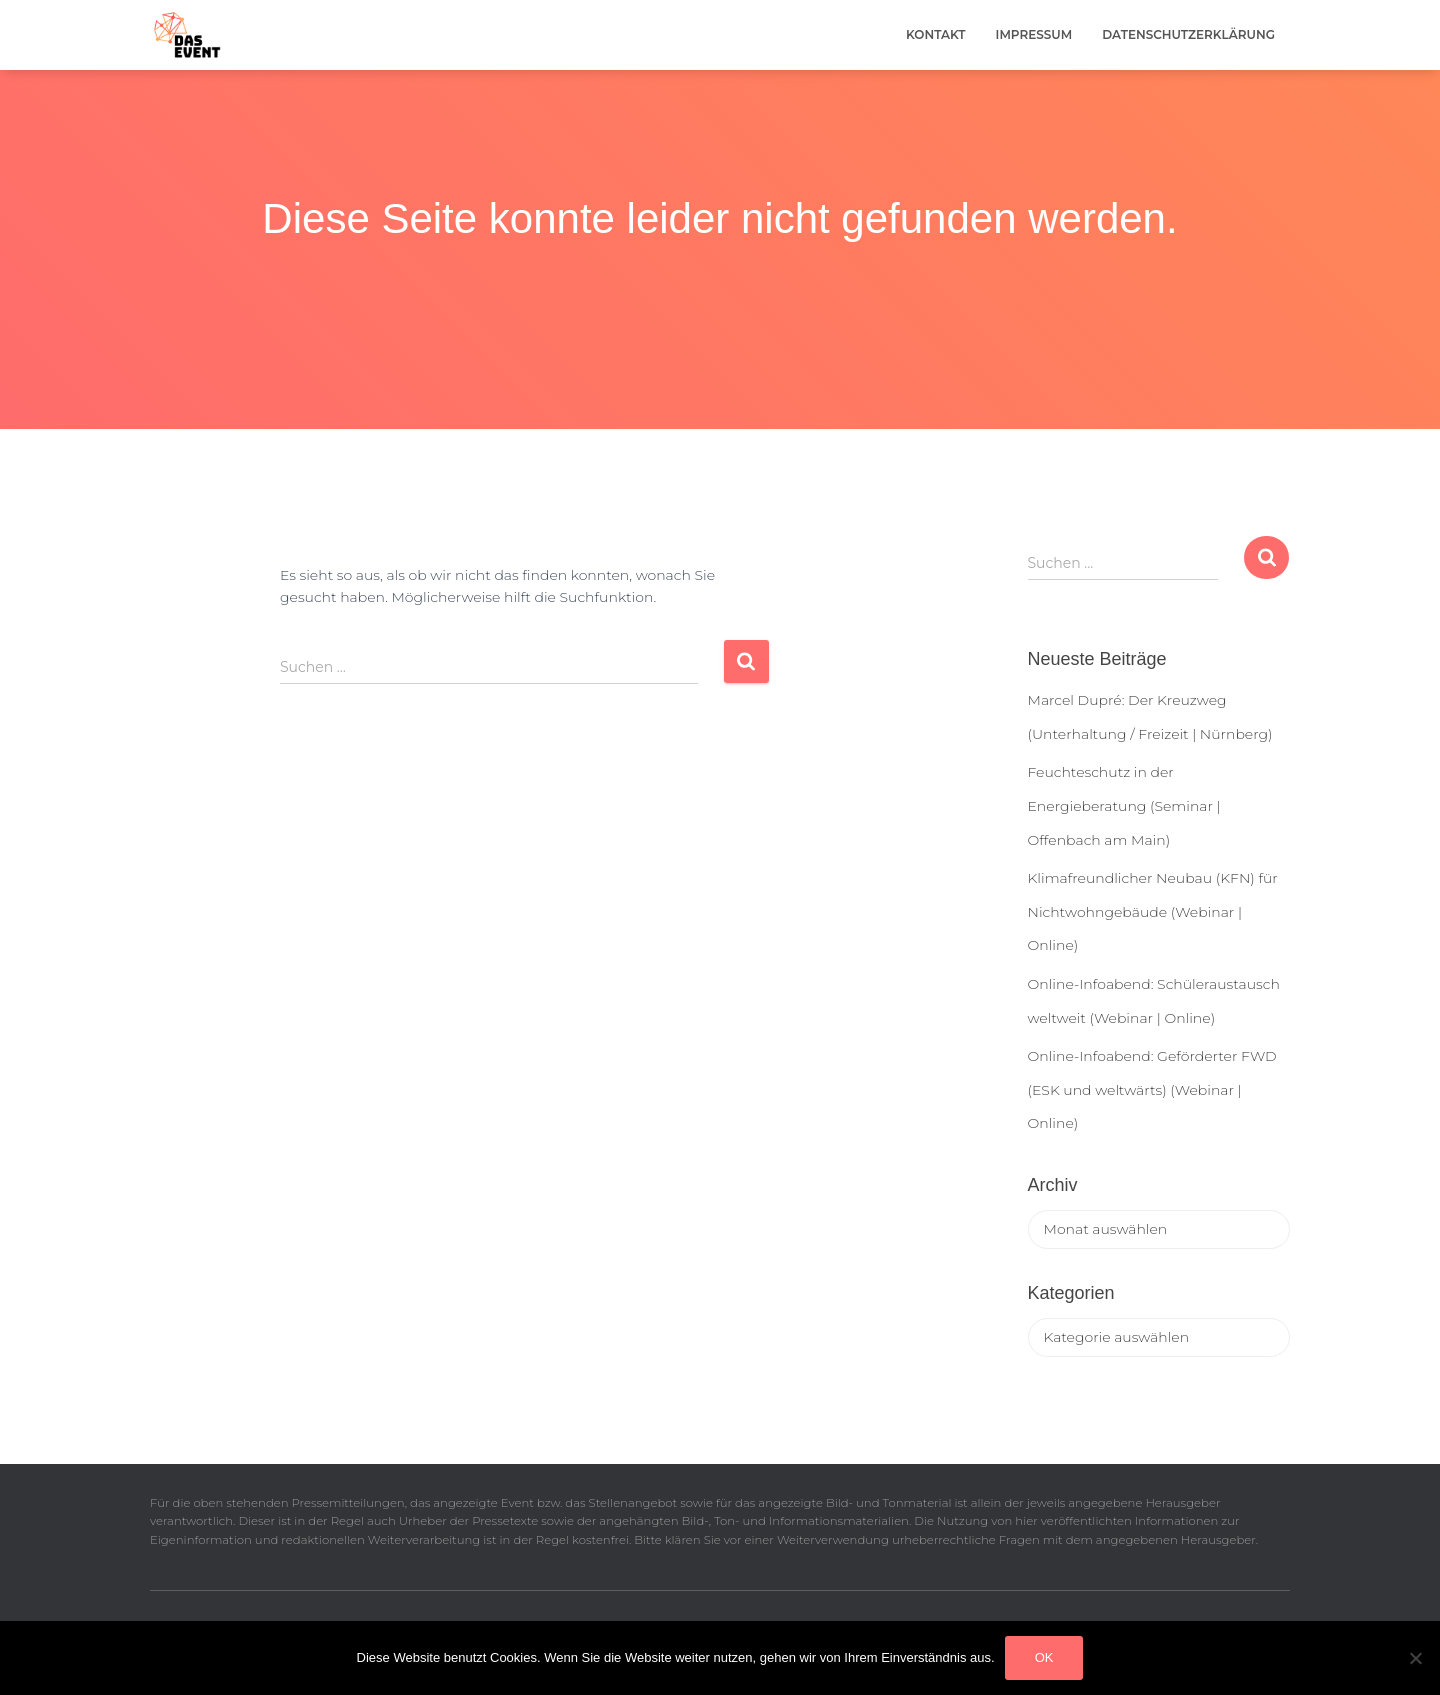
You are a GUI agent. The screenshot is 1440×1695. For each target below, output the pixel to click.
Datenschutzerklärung (1188, 34)
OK (1044, 1657)
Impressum (1034, 34)
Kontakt (936, 34)
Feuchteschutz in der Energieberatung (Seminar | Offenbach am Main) (1124, 805)
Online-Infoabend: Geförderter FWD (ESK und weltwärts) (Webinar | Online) (1152, 1089)
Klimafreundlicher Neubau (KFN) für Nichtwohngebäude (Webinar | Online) (1153, 911)
